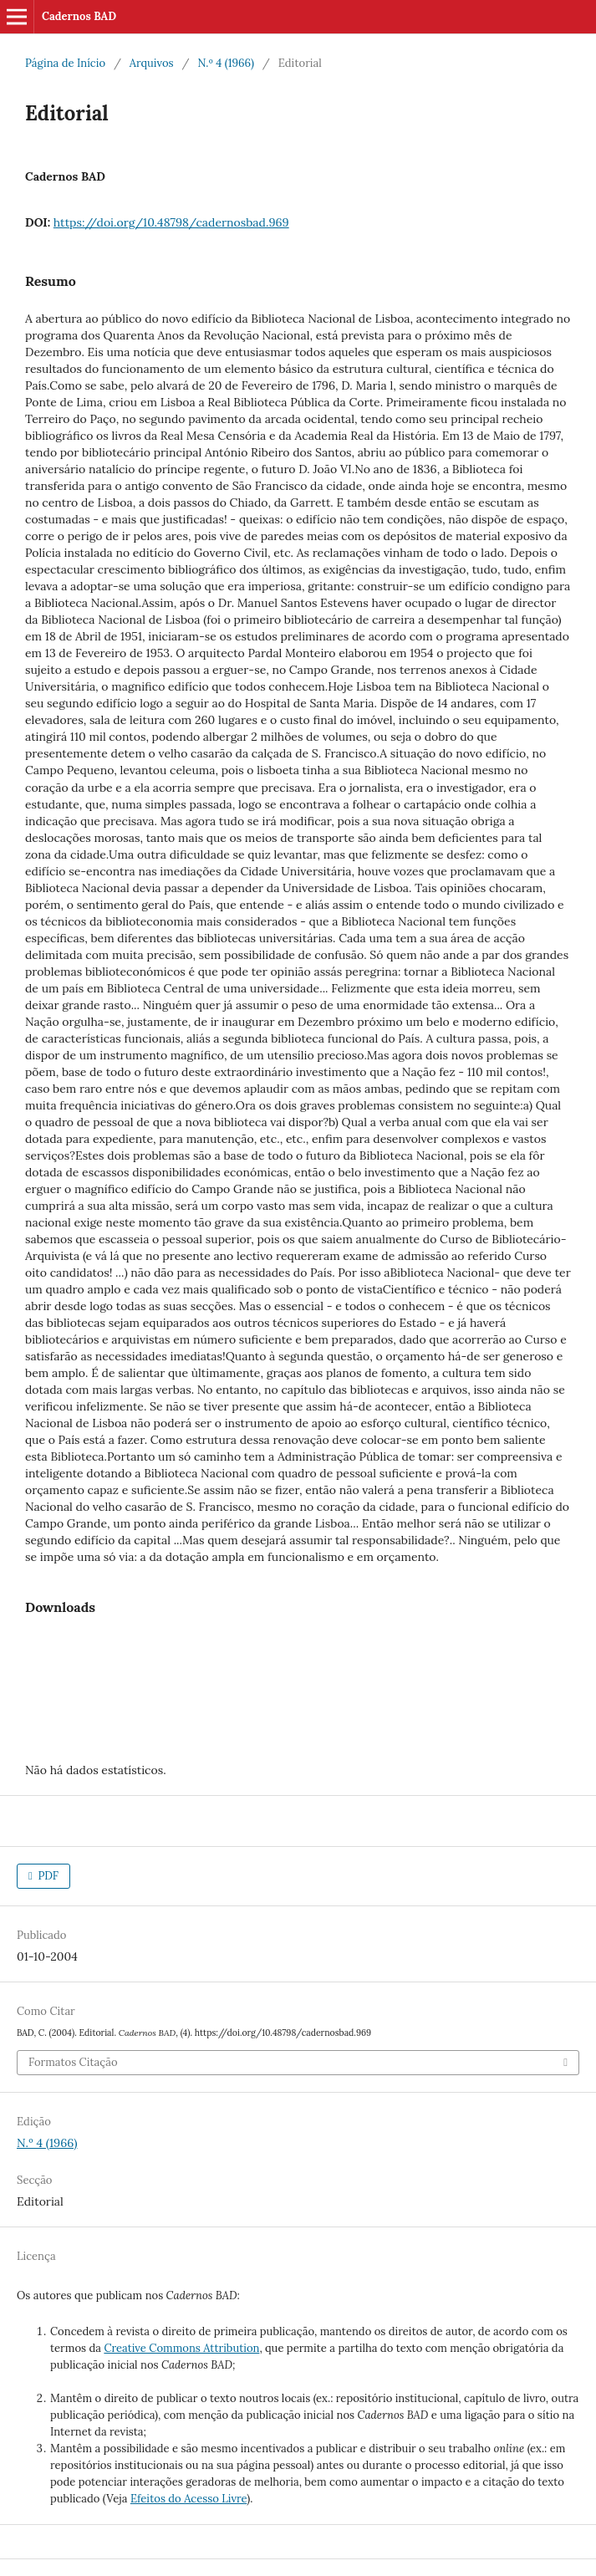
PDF (47, 1876)
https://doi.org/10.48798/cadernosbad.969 (171, 222)
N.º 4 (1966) (225, 63)
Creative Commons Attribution (181, 2348)
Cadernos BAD (79, 16)
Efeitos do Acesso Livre (188, 2499)
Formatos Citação (73, 2062)
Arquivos (152, 63)
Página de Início (65, 63)
